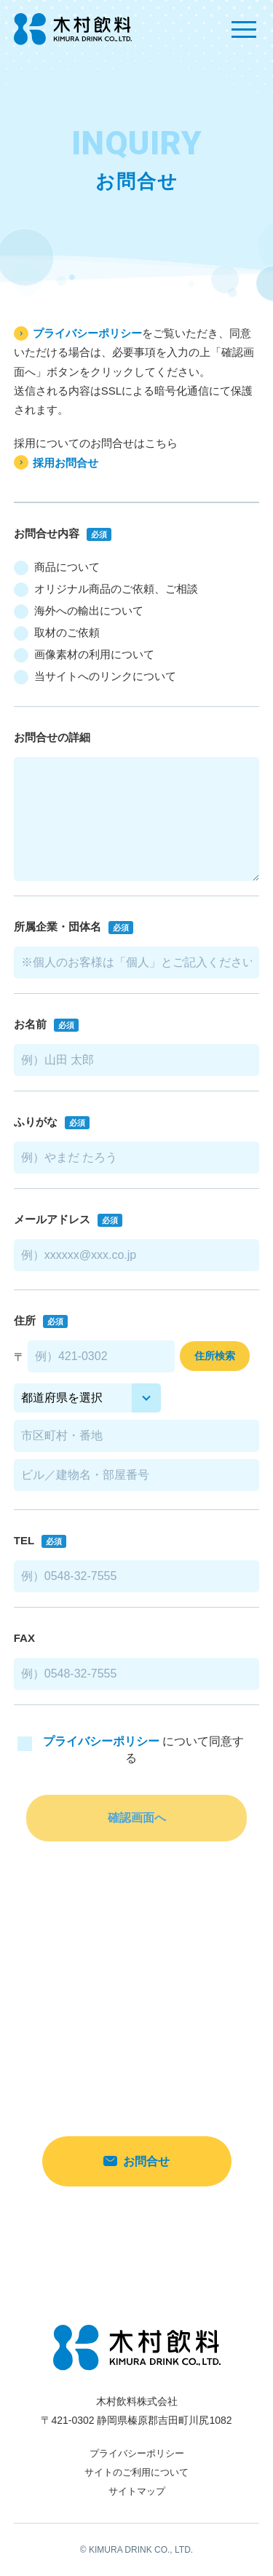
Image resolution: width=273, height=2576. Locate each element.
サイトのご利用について (136, 2472)
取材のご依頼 (57, 633)
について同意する (130, 1749)
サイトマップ (136, 2491)
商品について (57, 568)
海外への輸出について (78, 611)
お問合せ (136, 2161)
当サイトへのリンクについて (95, 677)
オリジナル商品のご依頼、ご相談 (106, 589)
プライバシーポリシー (87, 333)
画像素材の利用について (84, 655)
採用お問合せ (65, 463)
